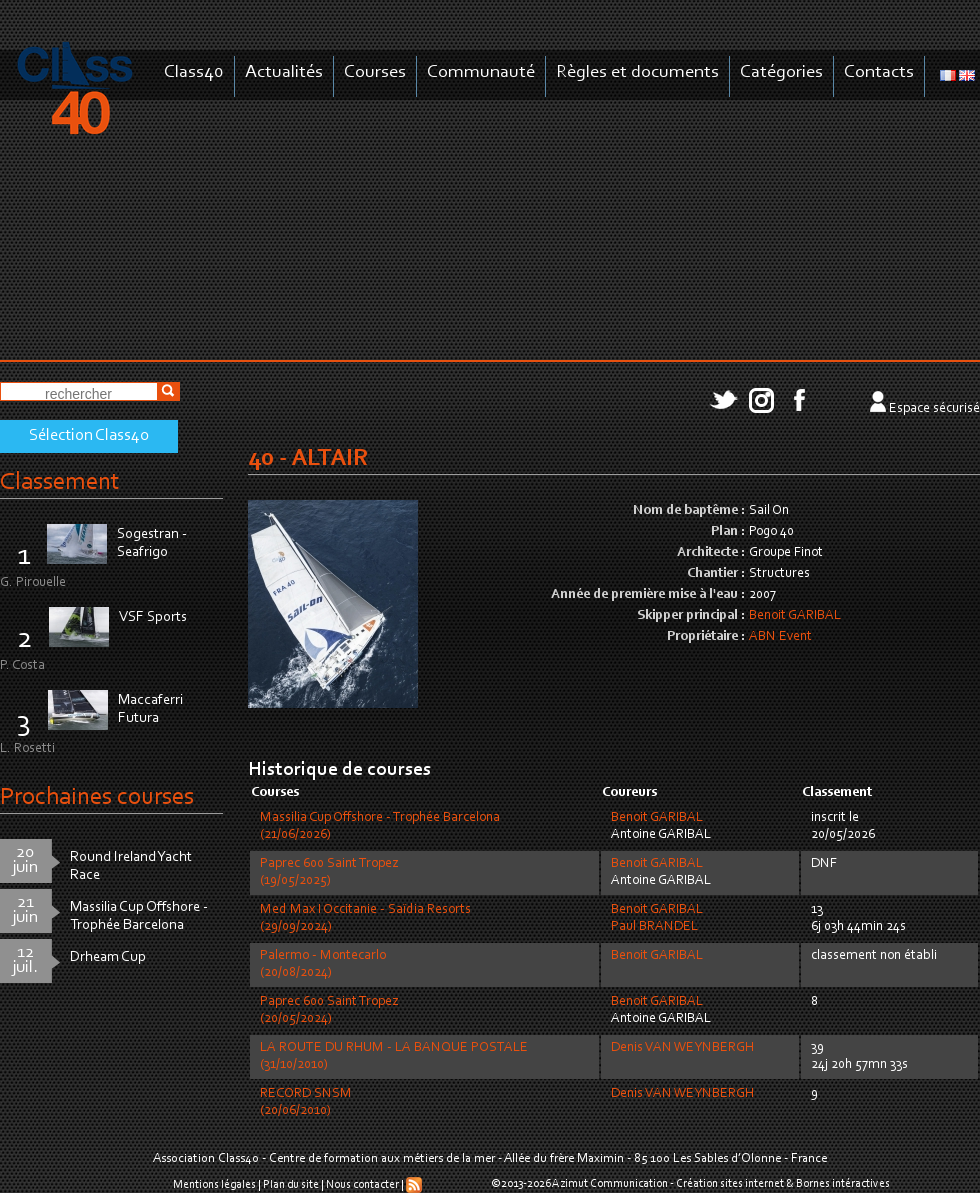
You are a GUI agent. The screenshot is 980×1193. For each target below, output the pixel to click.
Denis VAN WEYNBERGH (682, 1048)
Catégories (781, 72)
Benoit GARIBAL (795, 616)
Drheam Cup (108, 957)
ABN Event (780, 637)
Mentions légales (214, 1185)
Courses (375, 72)
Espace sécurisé (934, 409)
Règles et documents (637, 72)
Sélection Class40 (89, 436)
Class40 (194, 72)
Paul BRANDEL (654, 927)
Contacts (879, 72)
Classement (60, 482)
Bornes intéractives (843, 1184)
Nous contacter (362, 1185)
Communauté (481, 72)
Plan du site (291, 1185)
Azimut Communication (610, 1184)
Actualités (284, 72)
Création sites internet (730, 1184)
